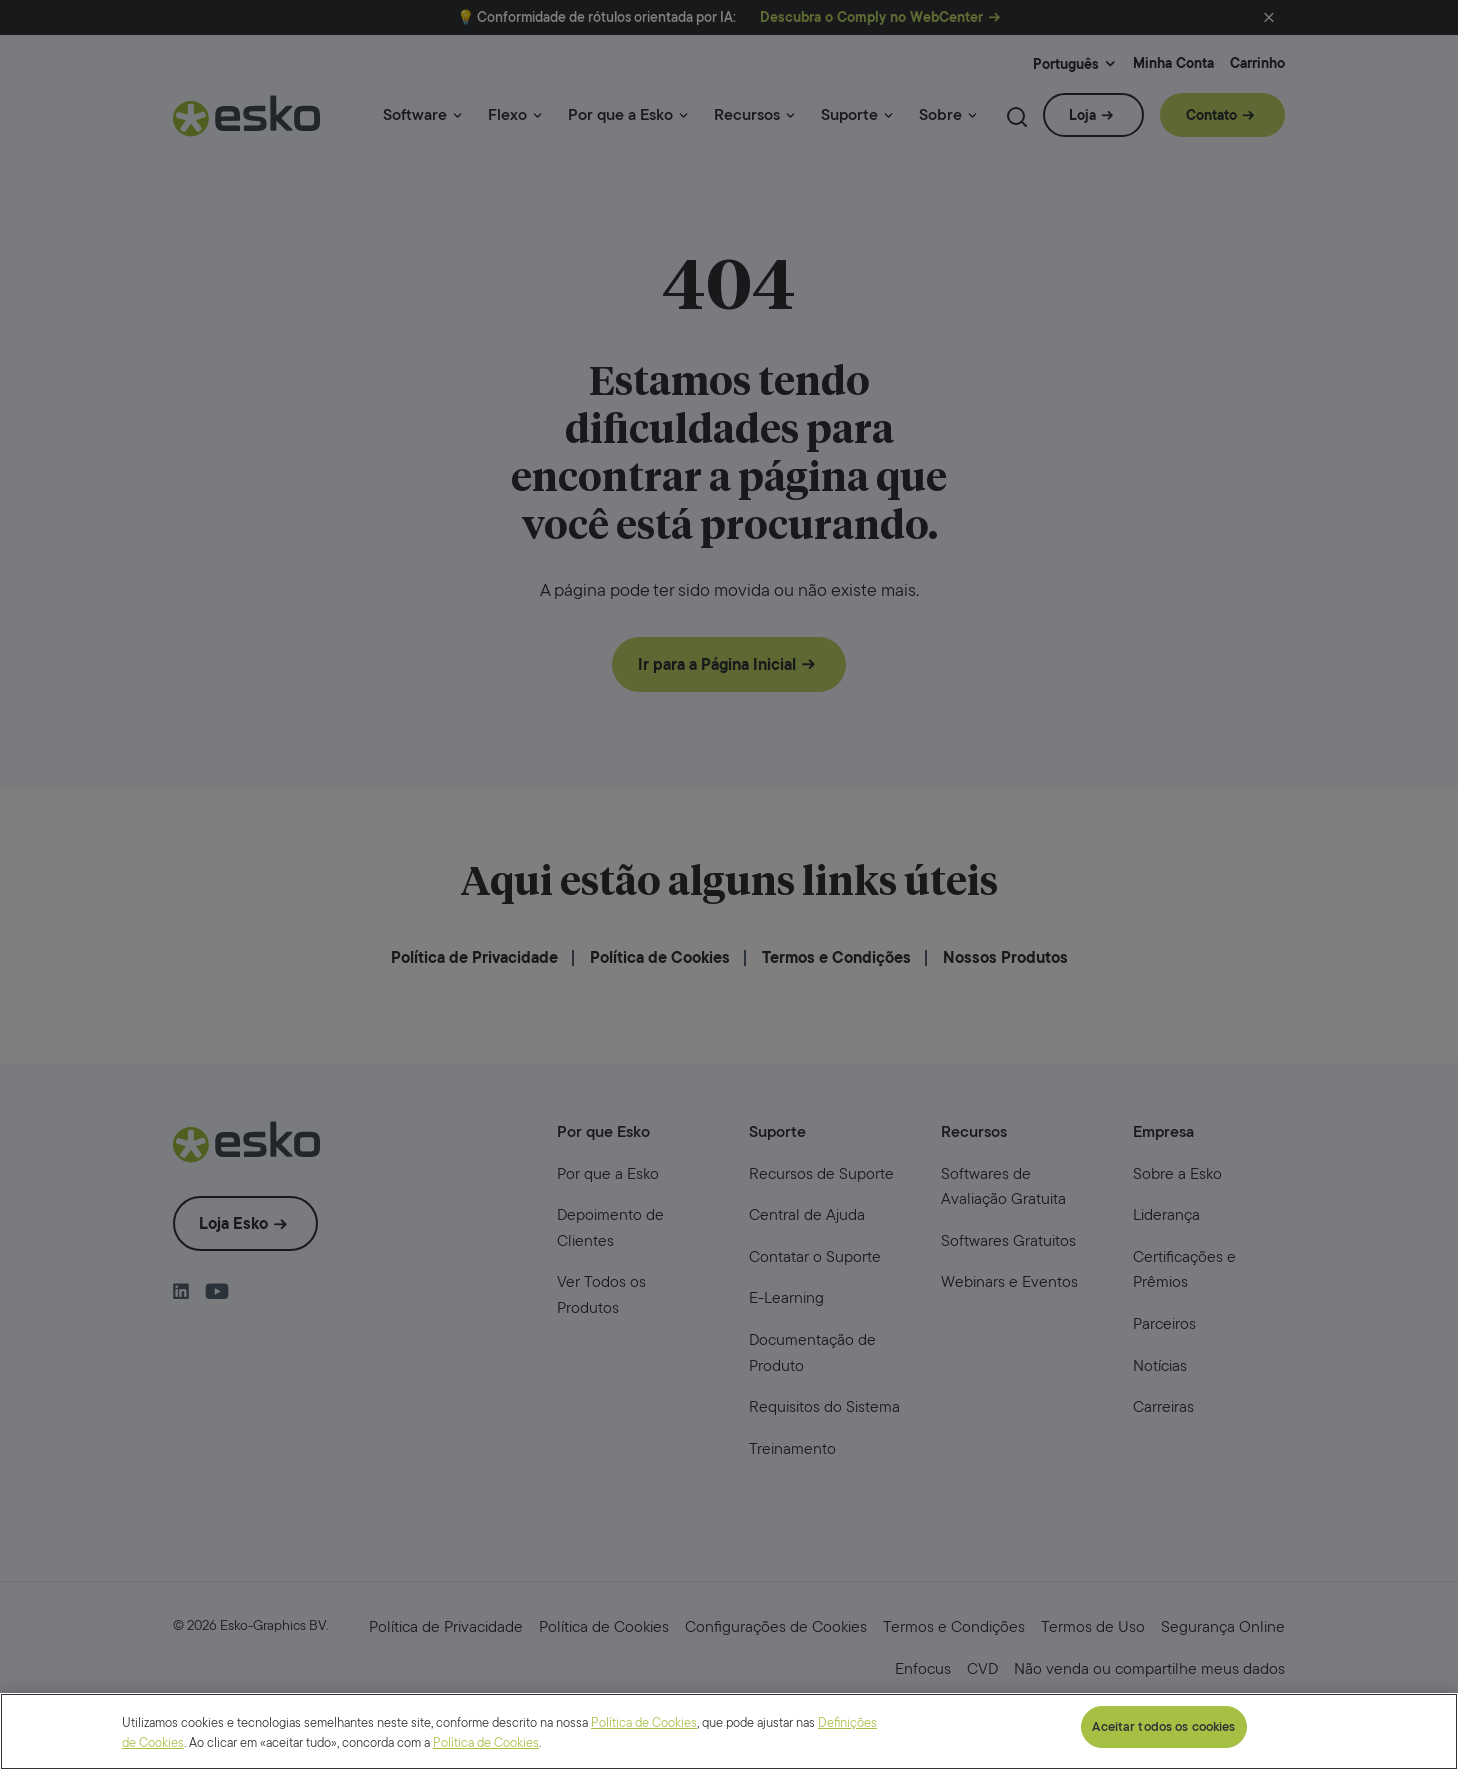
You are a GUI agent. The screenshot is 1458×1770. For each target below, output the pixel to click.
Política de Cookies (644, 1731)
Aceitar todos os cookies (1163, 1735)
